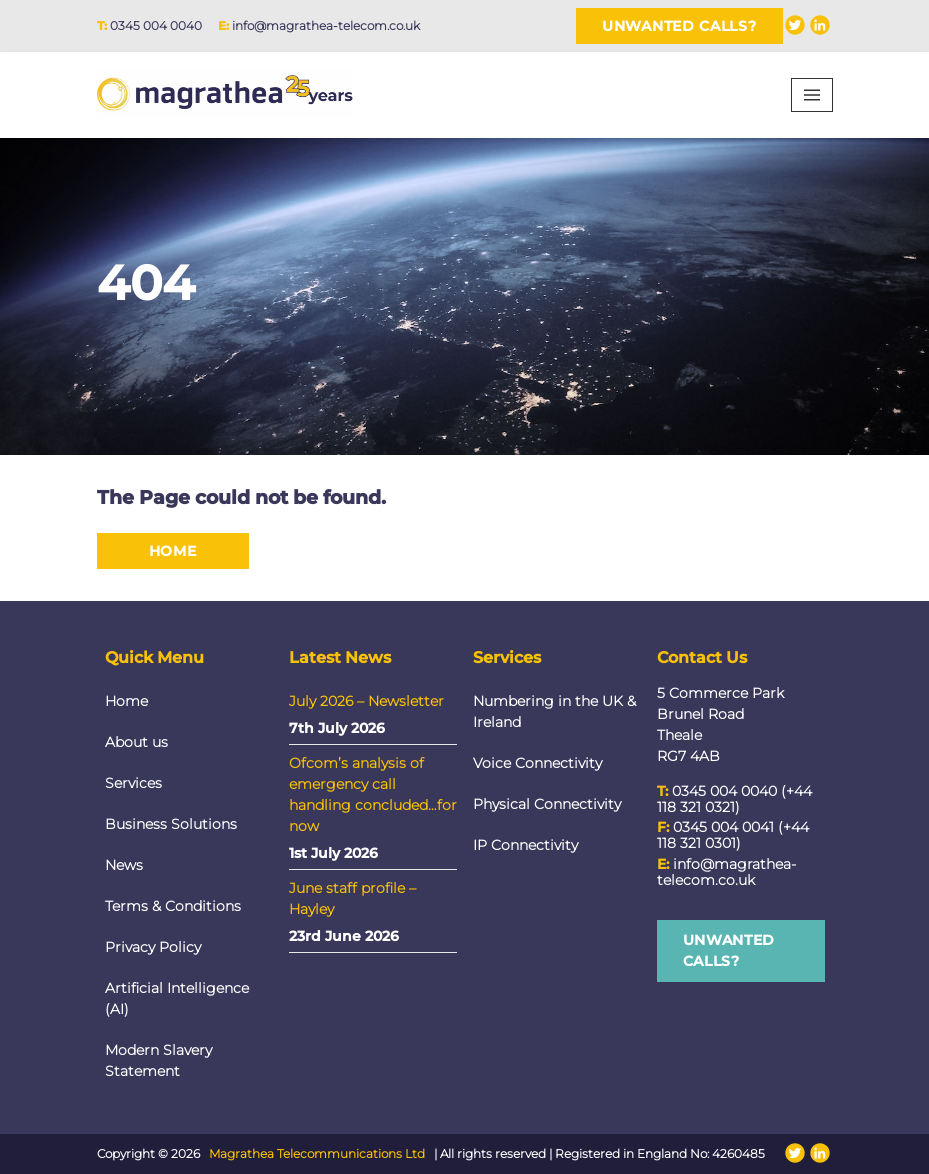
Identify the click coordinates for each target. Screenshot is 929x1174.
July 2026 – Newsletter (366, 701)
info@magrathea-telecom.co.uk (326, 25)
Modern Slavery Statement (158, 1060)
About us (136, 742)
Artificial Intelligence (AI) (177, 998)
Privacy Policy (153, 947)
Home (173, 551)
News (124, 865)
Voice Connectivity (537, 763)
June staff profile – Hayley (352, 898)
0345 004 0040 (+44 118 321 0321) (734, 799)
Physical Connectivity (547, 804)
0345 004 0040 (156, 25)
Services (133, 783)
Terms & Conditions (173, 906)
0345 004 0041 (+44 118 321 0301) (733, 835)
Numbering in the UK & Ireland (554, 711)
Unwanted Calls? (679, 26)
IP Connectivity (525, 845)
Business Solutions (171, 824)
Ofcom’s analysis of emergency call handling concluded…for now (373, 794)
